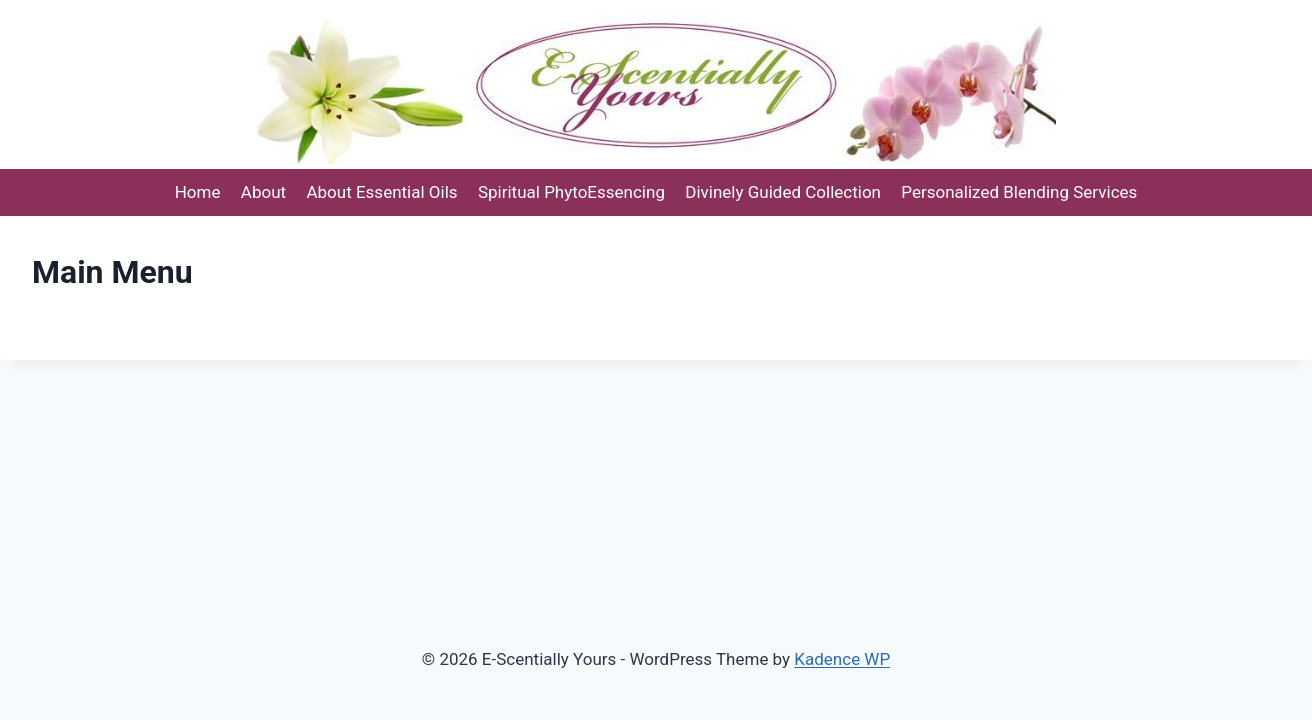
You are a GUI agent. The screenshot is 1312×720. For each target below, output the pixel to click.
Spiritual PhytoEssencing (571, 192)
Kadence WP (842, 659)
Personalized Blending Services (1019, 192)
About (263, 192)
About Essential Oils (381, 192)
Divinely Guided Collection (783, 192)
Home (198, 192)
